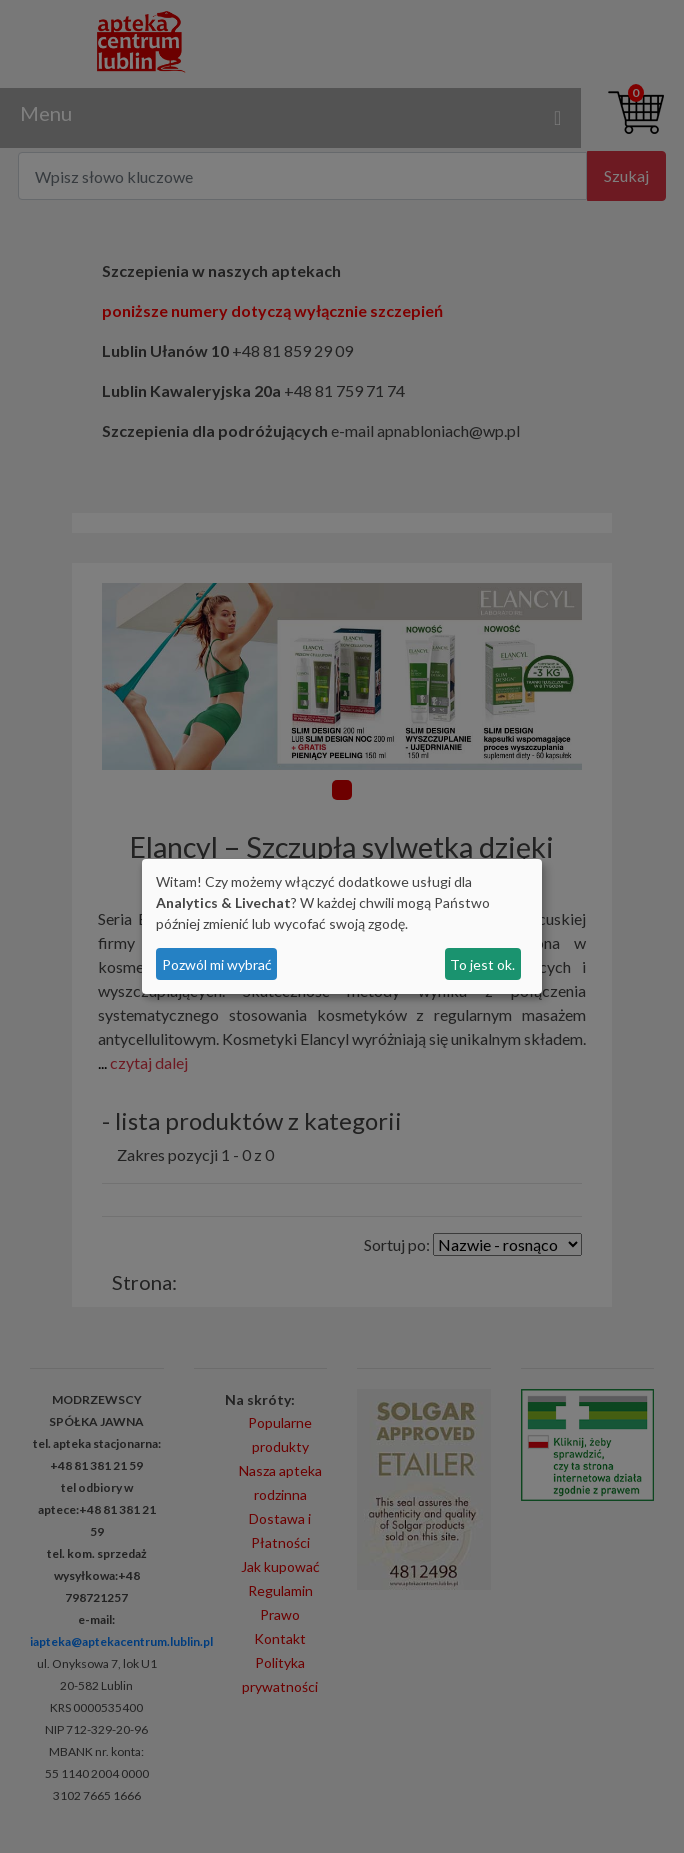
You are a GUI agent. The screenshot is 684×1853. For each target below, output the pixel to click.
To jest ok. (482, 964)
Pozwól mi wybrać (217, 964)
